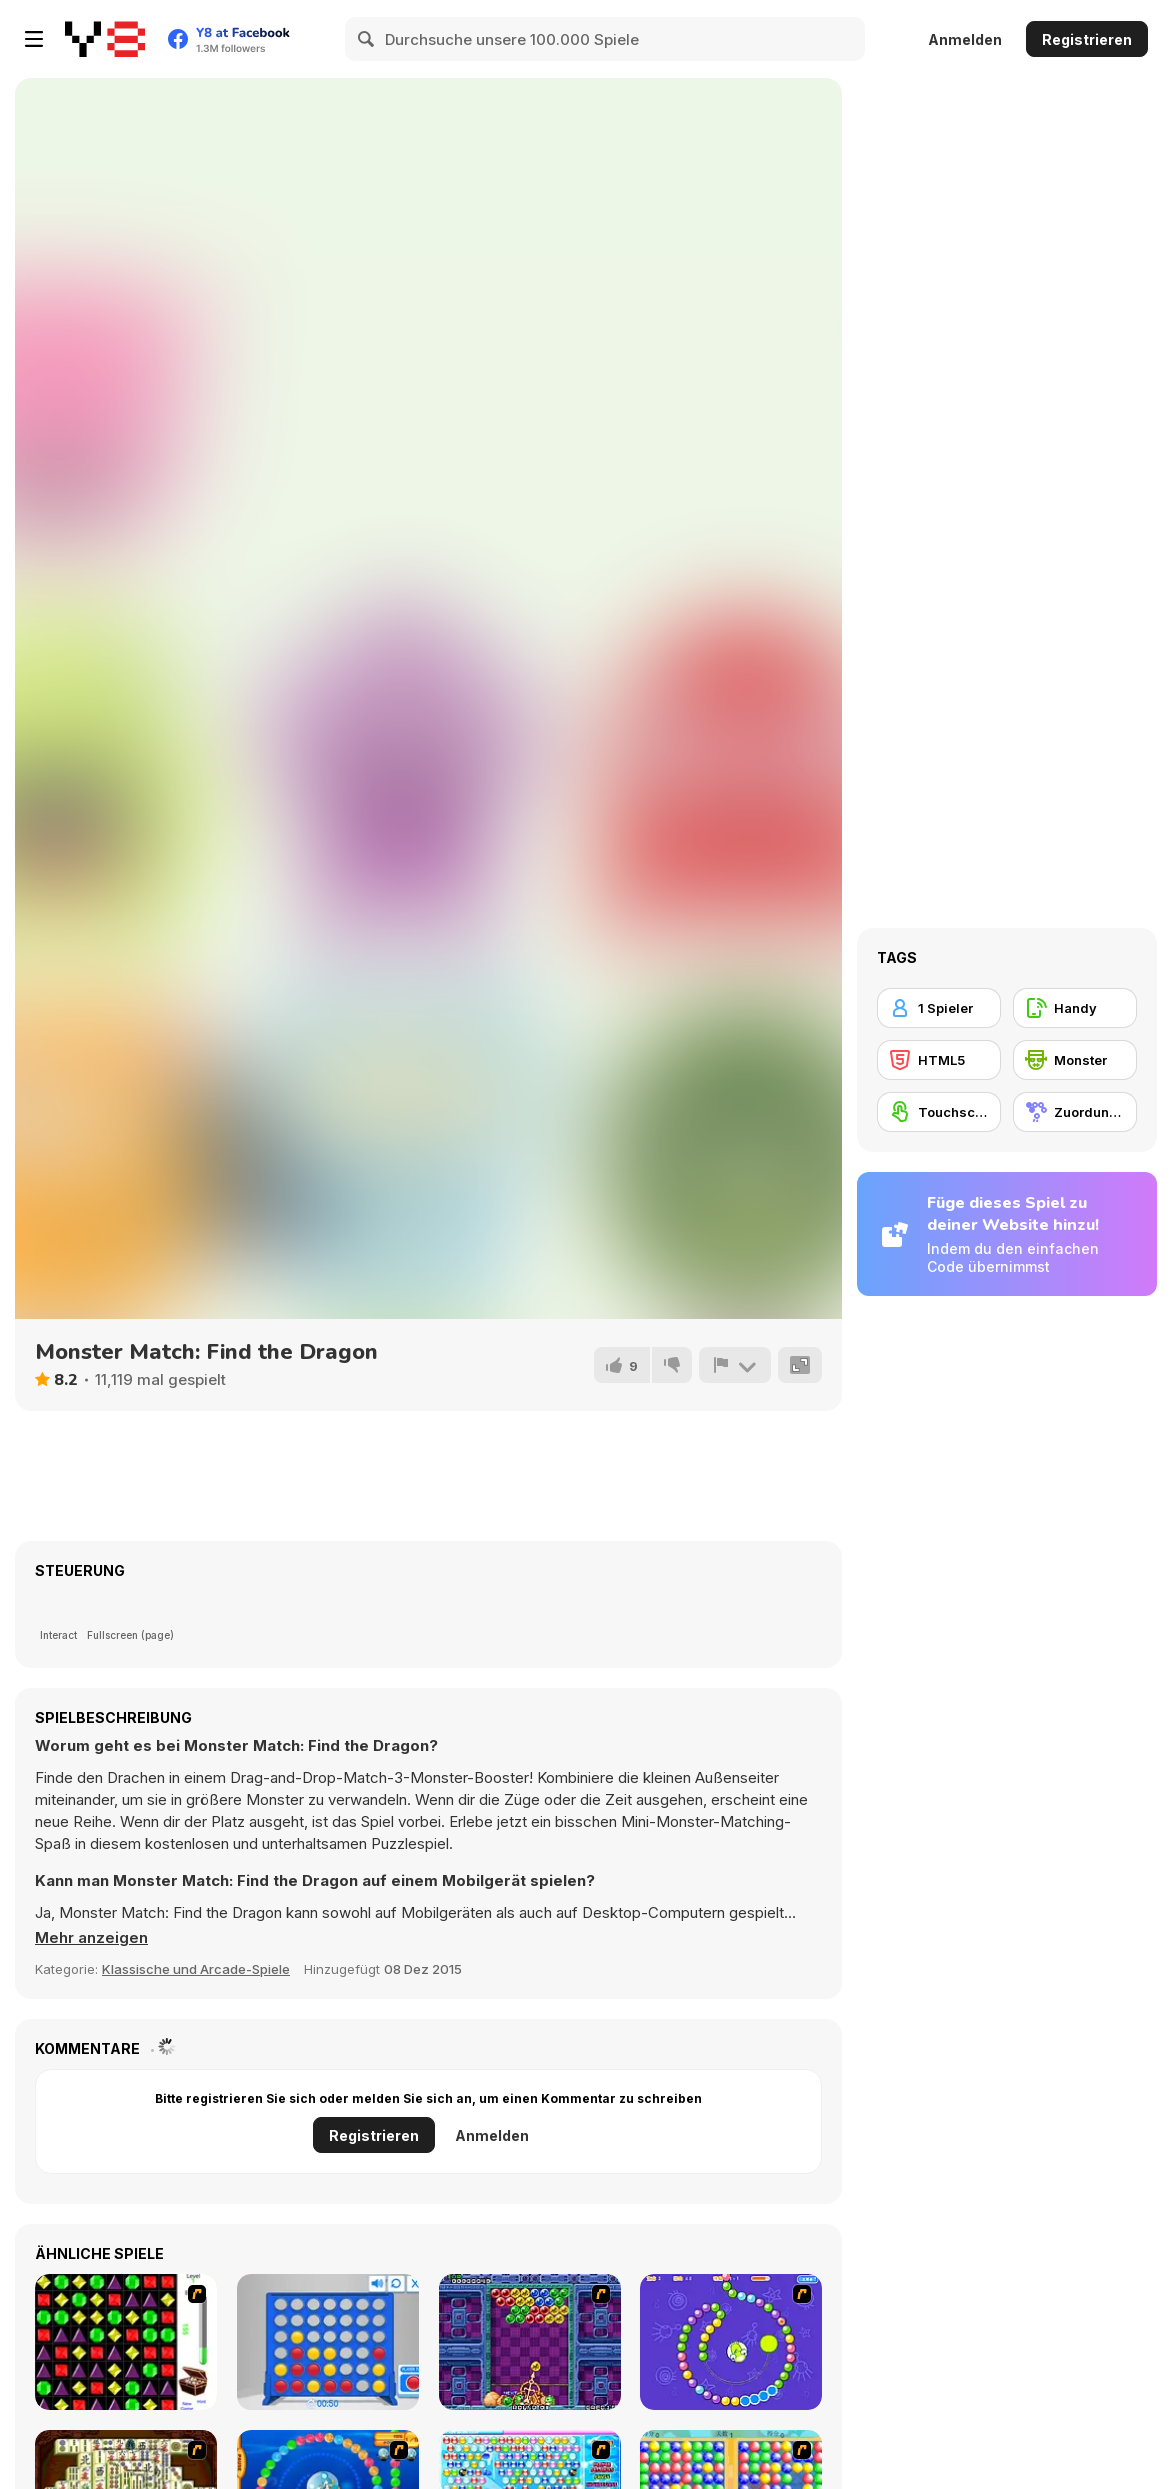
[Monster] (1075, 1060)
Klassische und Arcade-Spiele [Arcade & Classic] (196, 1969)
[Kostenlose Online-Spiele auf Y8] (105, 39)
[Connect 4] (328, 2342)
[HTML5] (939, 1060)
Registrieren (1087, 39)
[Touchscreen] (939, 1112)
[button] (91, 1938)
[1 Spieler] (939, 1008)
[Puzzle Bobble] (530, 2342)
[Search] (367, 39)
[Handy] (1075, 1008)
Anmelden (965, 39)
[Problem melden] (735, 1365)
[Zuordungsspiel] (1075, 1112)
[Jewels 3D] (126, 2342)
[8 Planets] (731, 2342)
